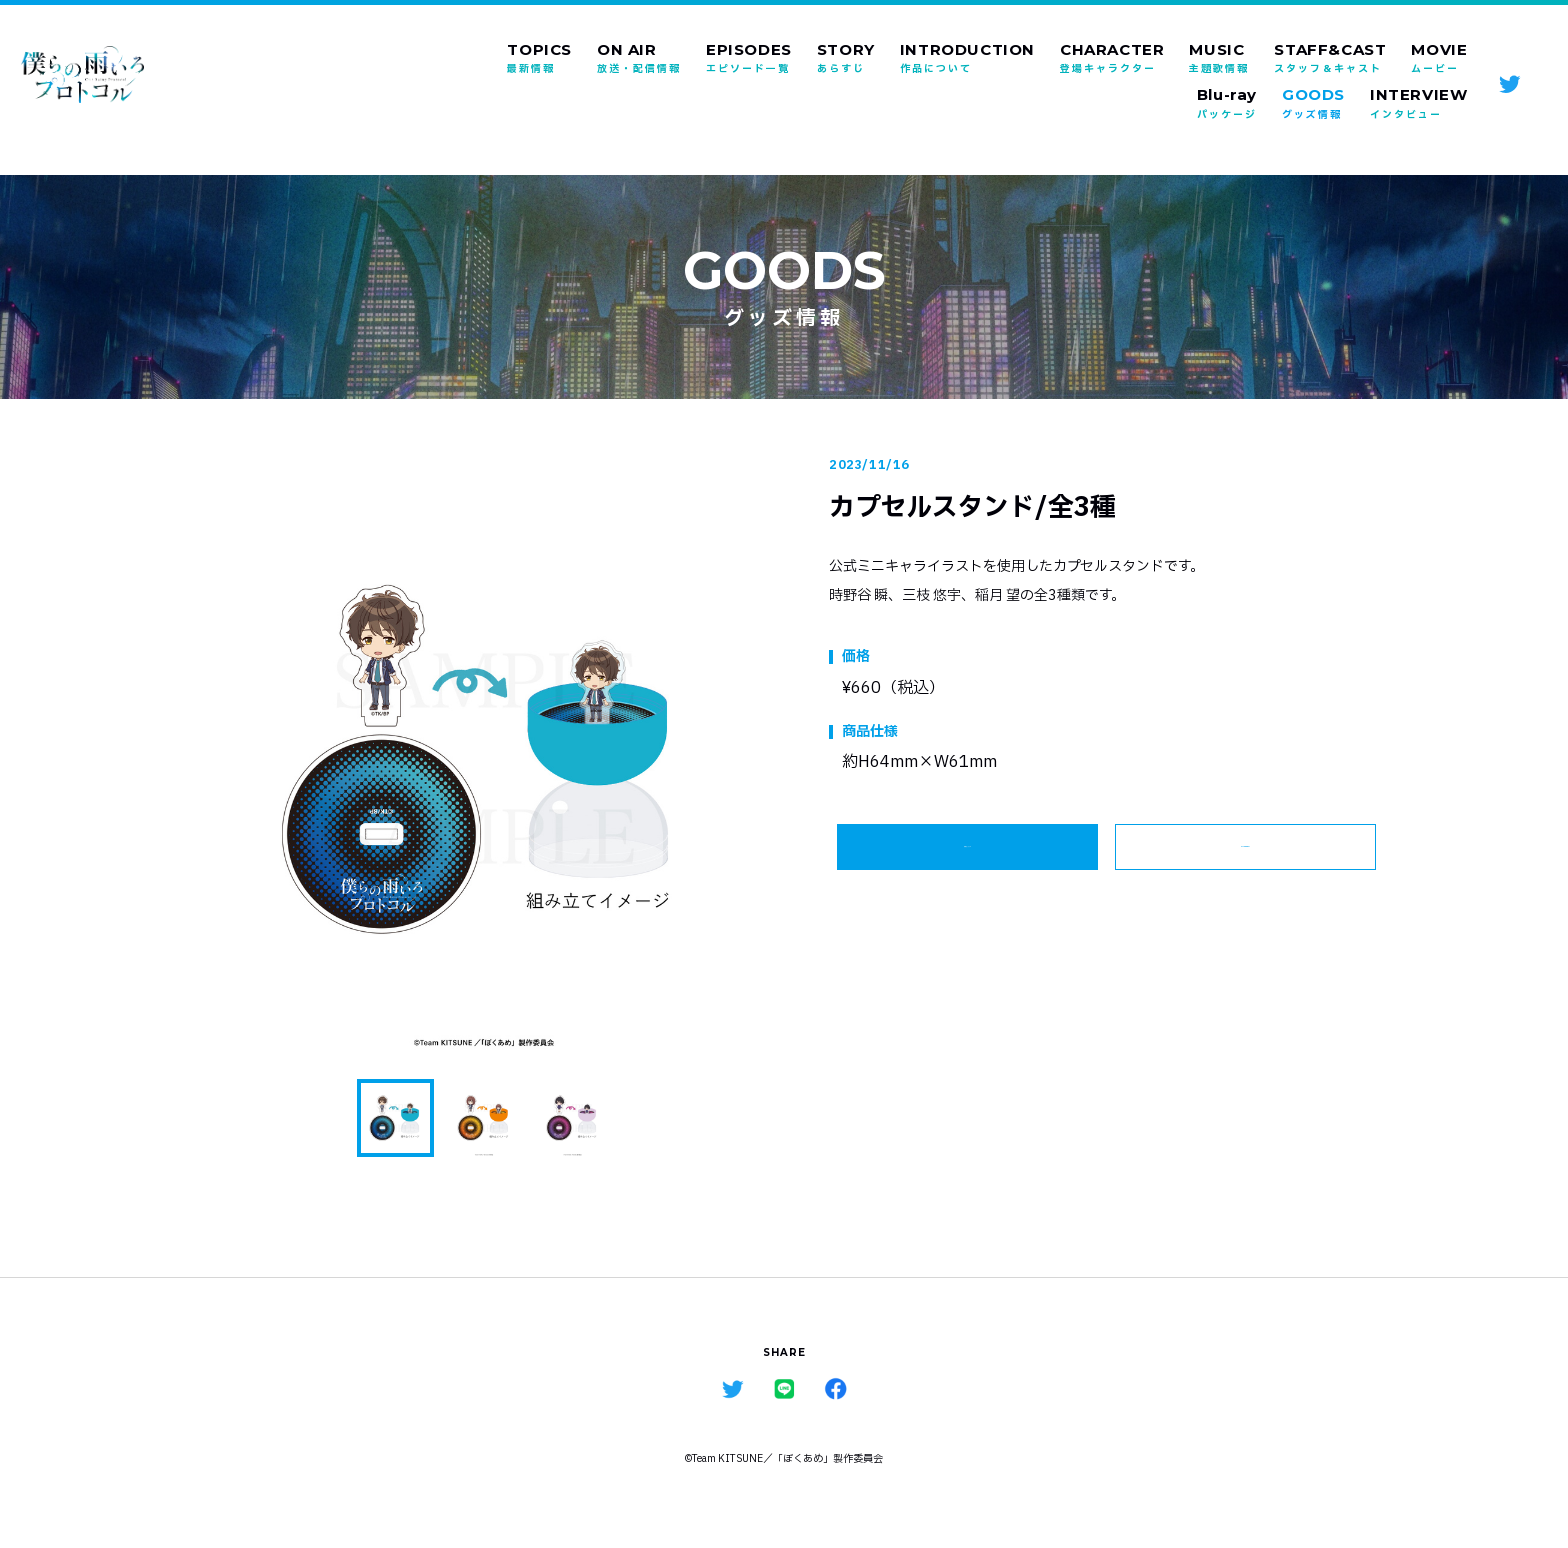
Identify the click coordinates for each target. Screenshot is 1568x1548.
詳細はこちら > (968, 858)
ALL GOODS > (1245, 858)
